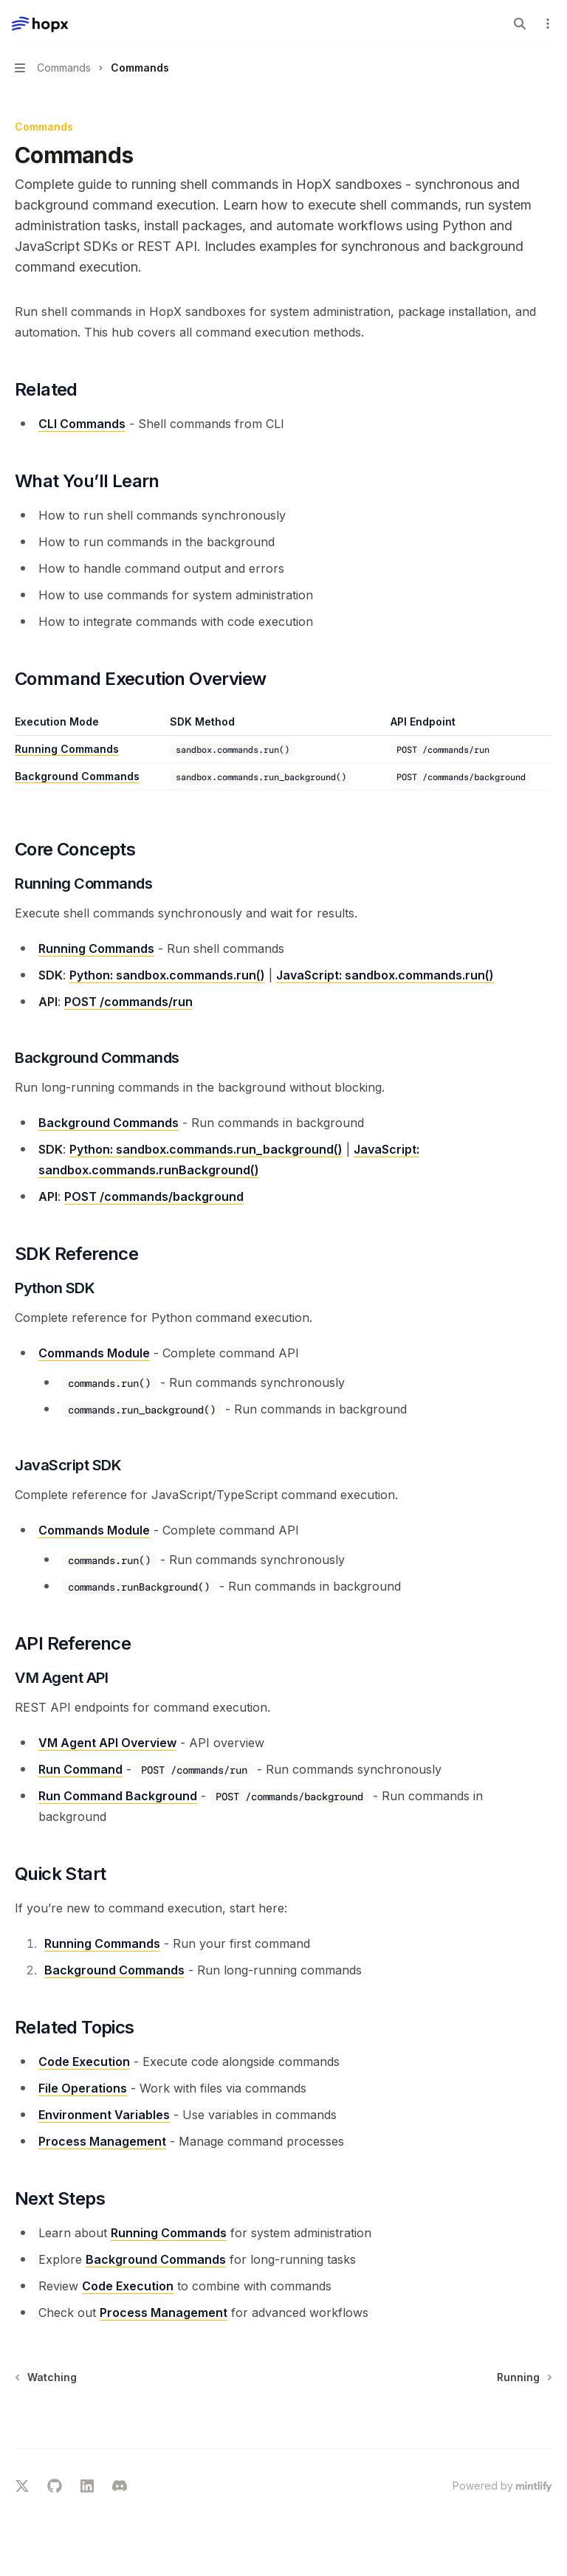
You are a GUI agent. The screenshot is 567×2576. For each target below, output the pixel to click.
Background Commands (77, 776)
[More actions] (547, 23)
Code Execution (84, 2061)
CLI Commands (82, 423)
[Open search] (520, 23)
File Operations (82, 2088)
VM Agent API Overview (107, 1742)
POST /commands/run (128, 1001)
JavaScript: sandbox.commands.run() (385, 975)
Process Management (102, 2141)
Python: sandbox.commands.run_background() (206, 1149)
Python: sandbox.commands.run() (167, 975)
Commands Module (94, 1353)
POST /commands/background (154, 1196)
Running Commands (67, 749)
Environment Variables (104, 2114)
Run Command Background (117, 1795)
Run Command (80, 1769)
